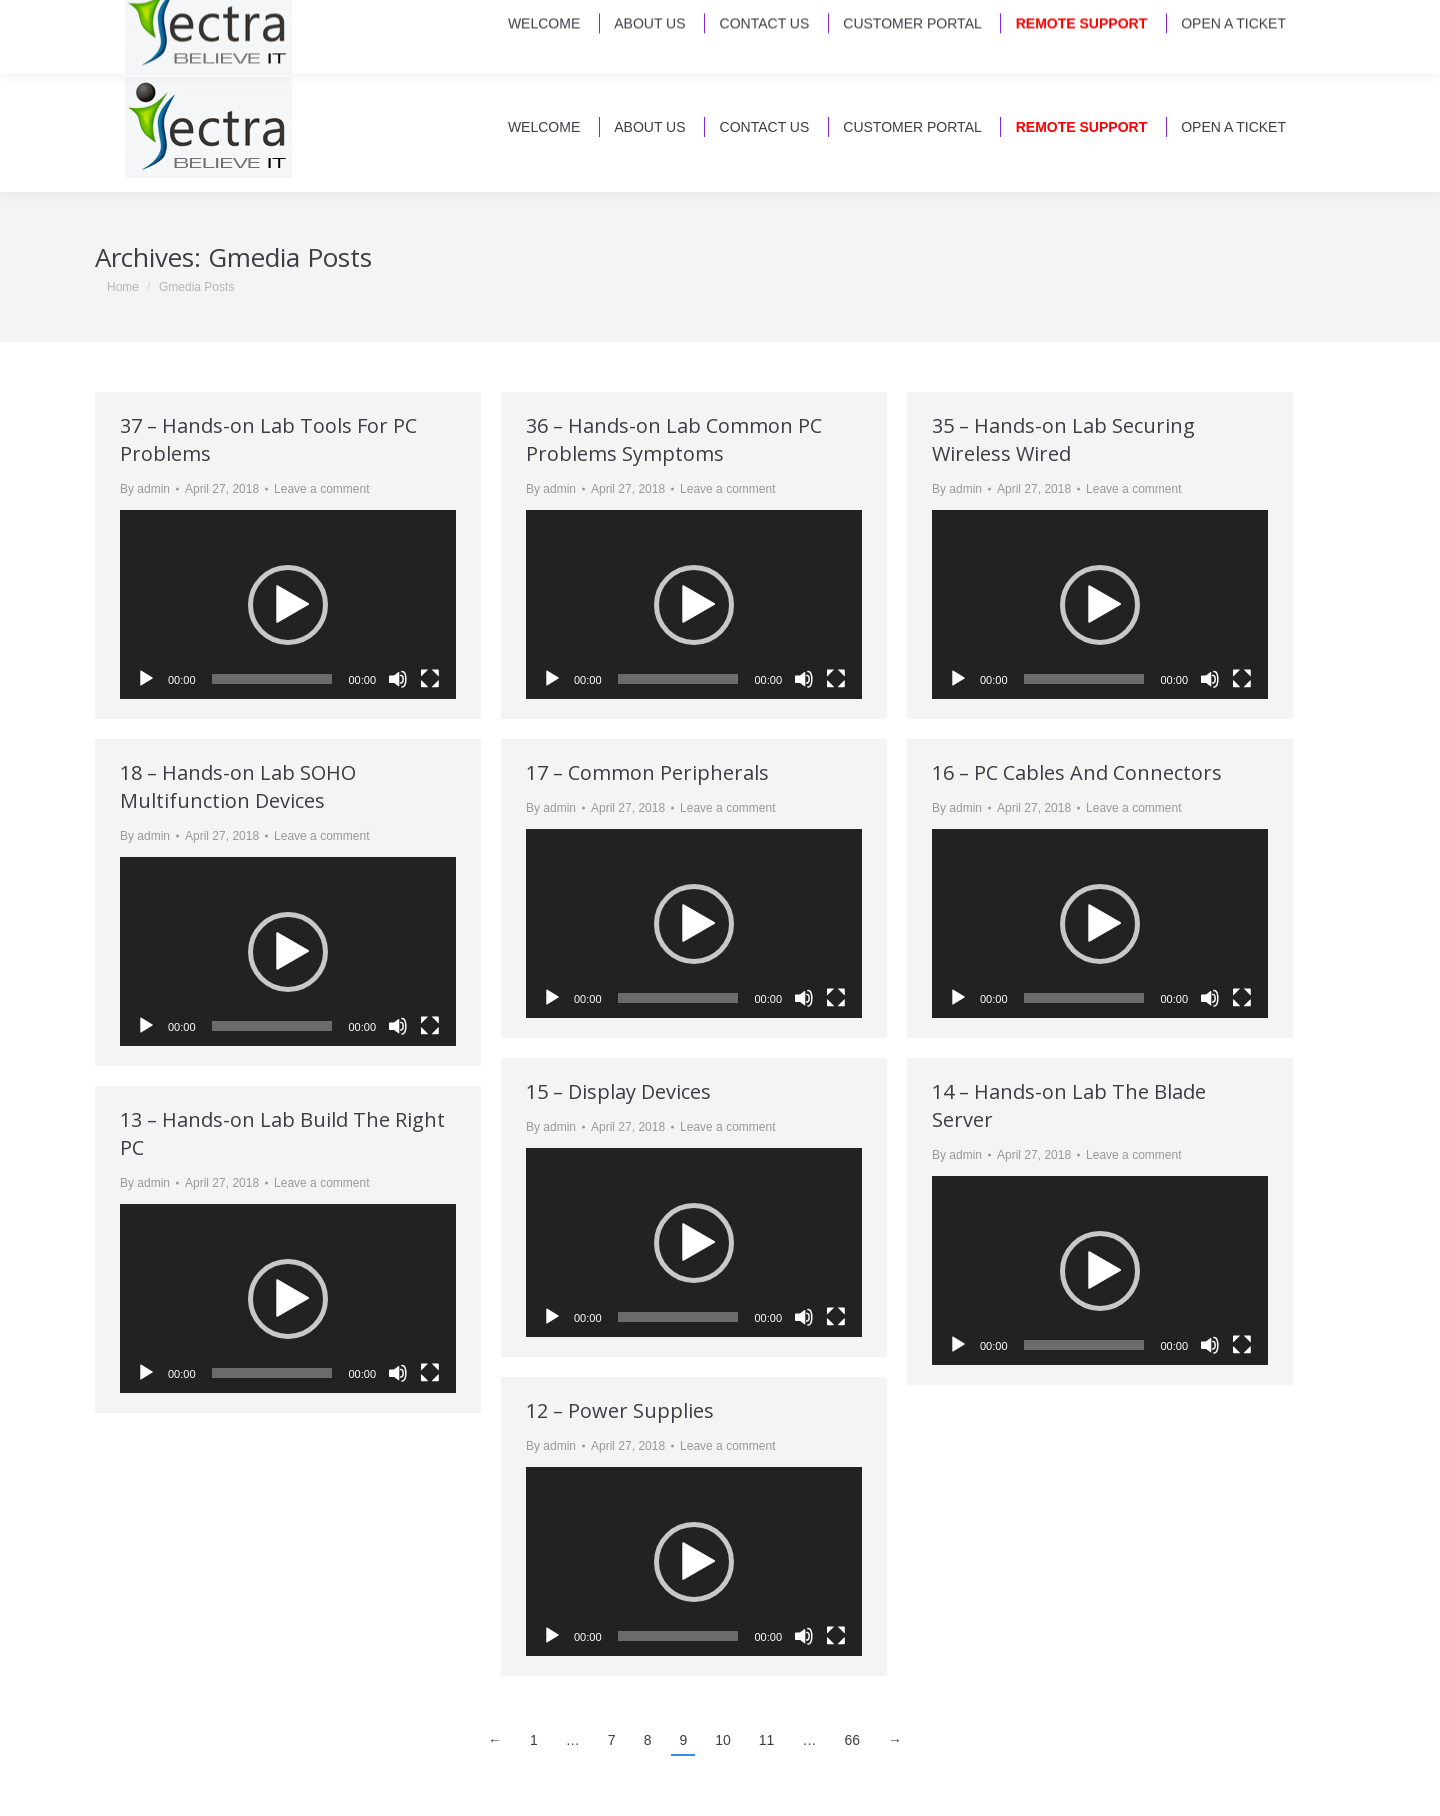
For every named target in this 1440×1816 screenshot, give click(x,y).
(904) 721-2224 (239, 30)
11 (767, 1740)
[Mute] (398, 679)
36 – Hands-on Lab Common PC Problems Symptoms (674, 439)
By (145, 489)
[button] (288, 605)
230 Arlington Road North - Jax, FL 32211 (969, 30)
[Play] (146, 679)
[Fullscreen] (430, 679)
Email (136, 30)
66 (852, 1740)
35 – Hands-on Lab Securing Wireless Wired (1063, 439)
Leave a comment (321, 489)
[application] (288, 604)
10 (723, 1740)
